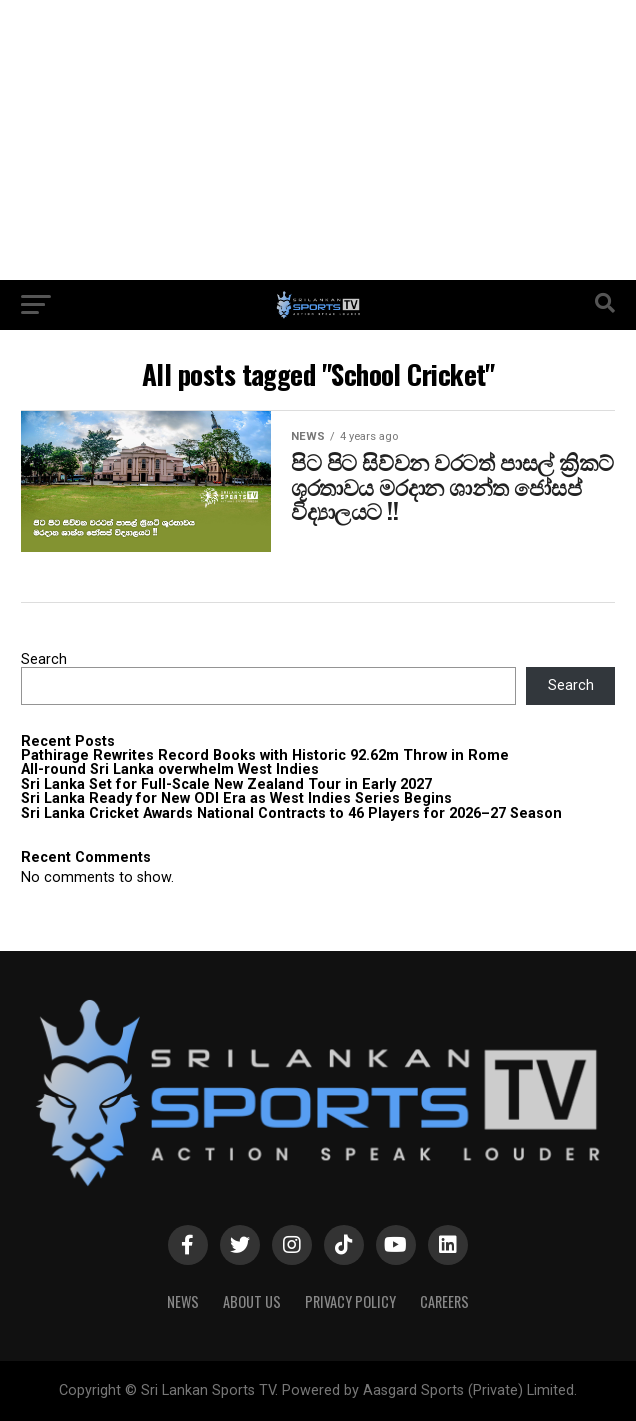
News (183, 1301)
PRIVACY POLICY (350, 1301)
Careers (444, 1301)
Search (44, 659)
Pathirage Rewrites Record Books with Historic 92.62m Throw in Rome (265, 755)
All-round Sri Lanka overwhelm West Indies (170, 769)
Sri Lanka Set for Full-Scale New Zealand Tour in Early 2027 (226, 784)
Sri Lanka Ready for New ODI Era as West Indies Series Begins (236, 798)
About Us (252, 1301)
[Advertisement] (318, 140)
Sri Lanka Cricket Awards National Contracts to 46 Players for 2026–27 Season (291, 813)
